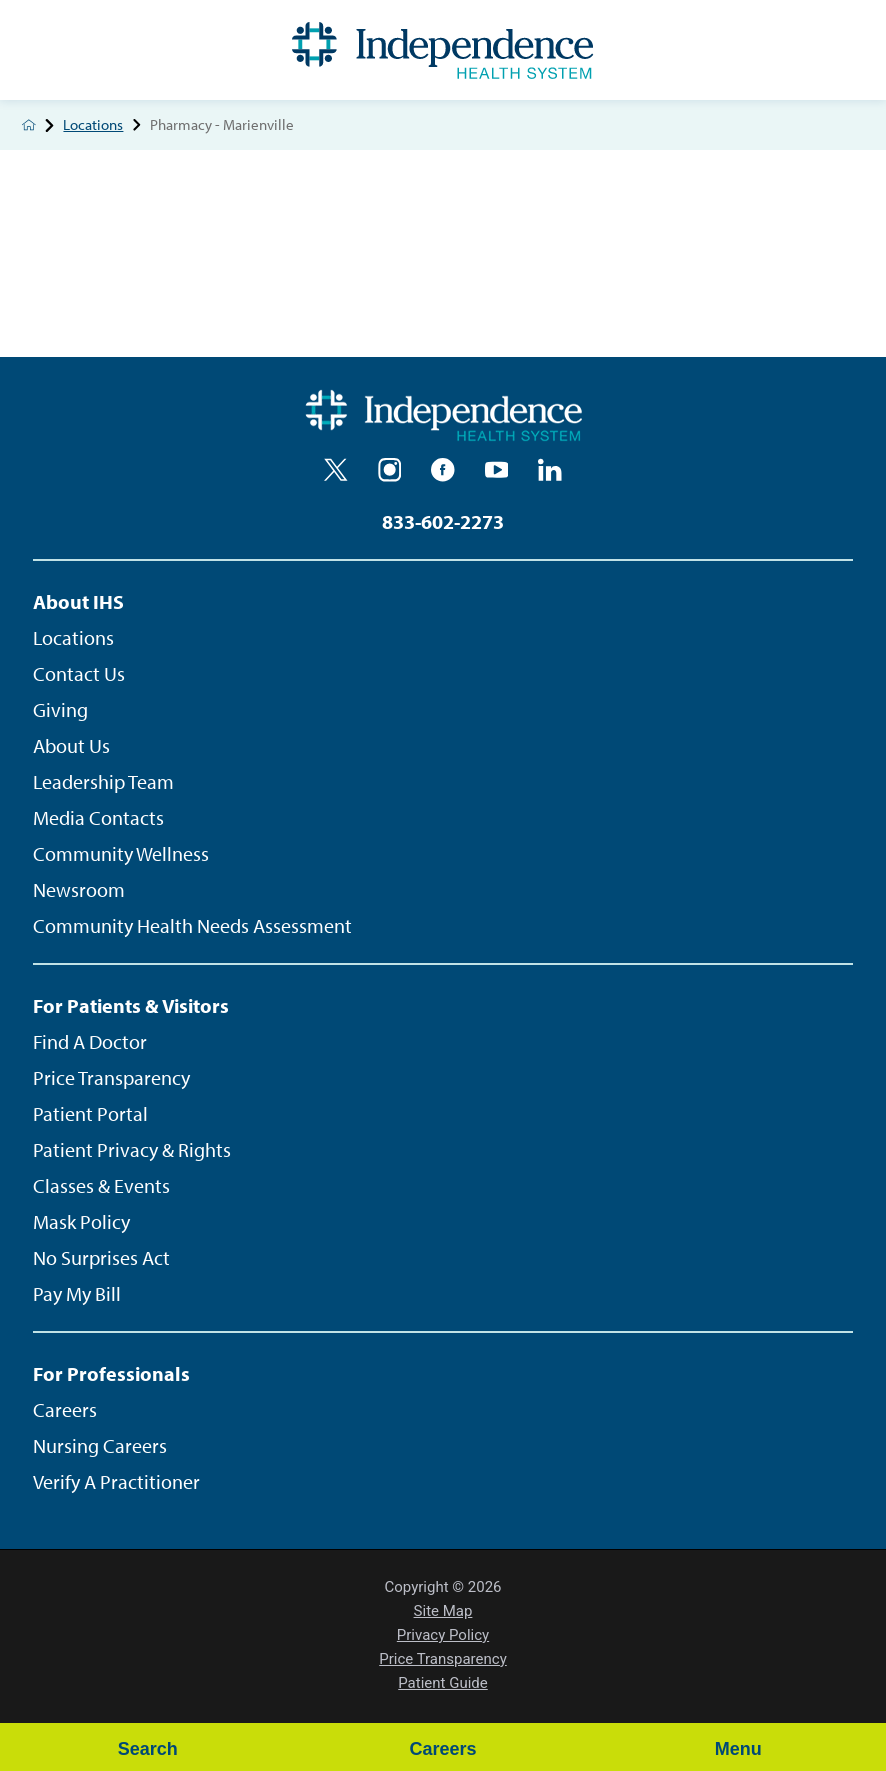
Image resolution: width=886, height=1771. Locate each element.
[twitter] (336, 470)
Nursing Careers (100, 1445)
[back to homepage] (29, 125)
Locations (106, 125)
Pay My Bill (77, 1293)
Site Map (443, 1611)
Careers (65, 1409)
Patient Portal (90, 1113)
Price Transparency (111, 1077)
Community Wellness (121, 853)
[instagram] (390, 470)
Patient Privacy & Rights (132, 1149)
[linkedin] (550, 470)
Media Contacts (98, 817)
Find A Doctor (90, 1041)
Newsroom (79, 889)
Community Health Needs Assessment (192, 925)
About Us (71, 745)
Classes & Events (101, 1185)
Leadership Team (103, 781)
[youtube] (497, 470)
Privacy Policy (443, 1635)
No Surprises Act (101, 1257)
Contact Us (79, 673)
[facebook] (443, 470)
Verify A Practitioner (116, 1481)
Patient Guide (443, 1683)
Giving (60, 709)
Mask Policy (81, 1221)
